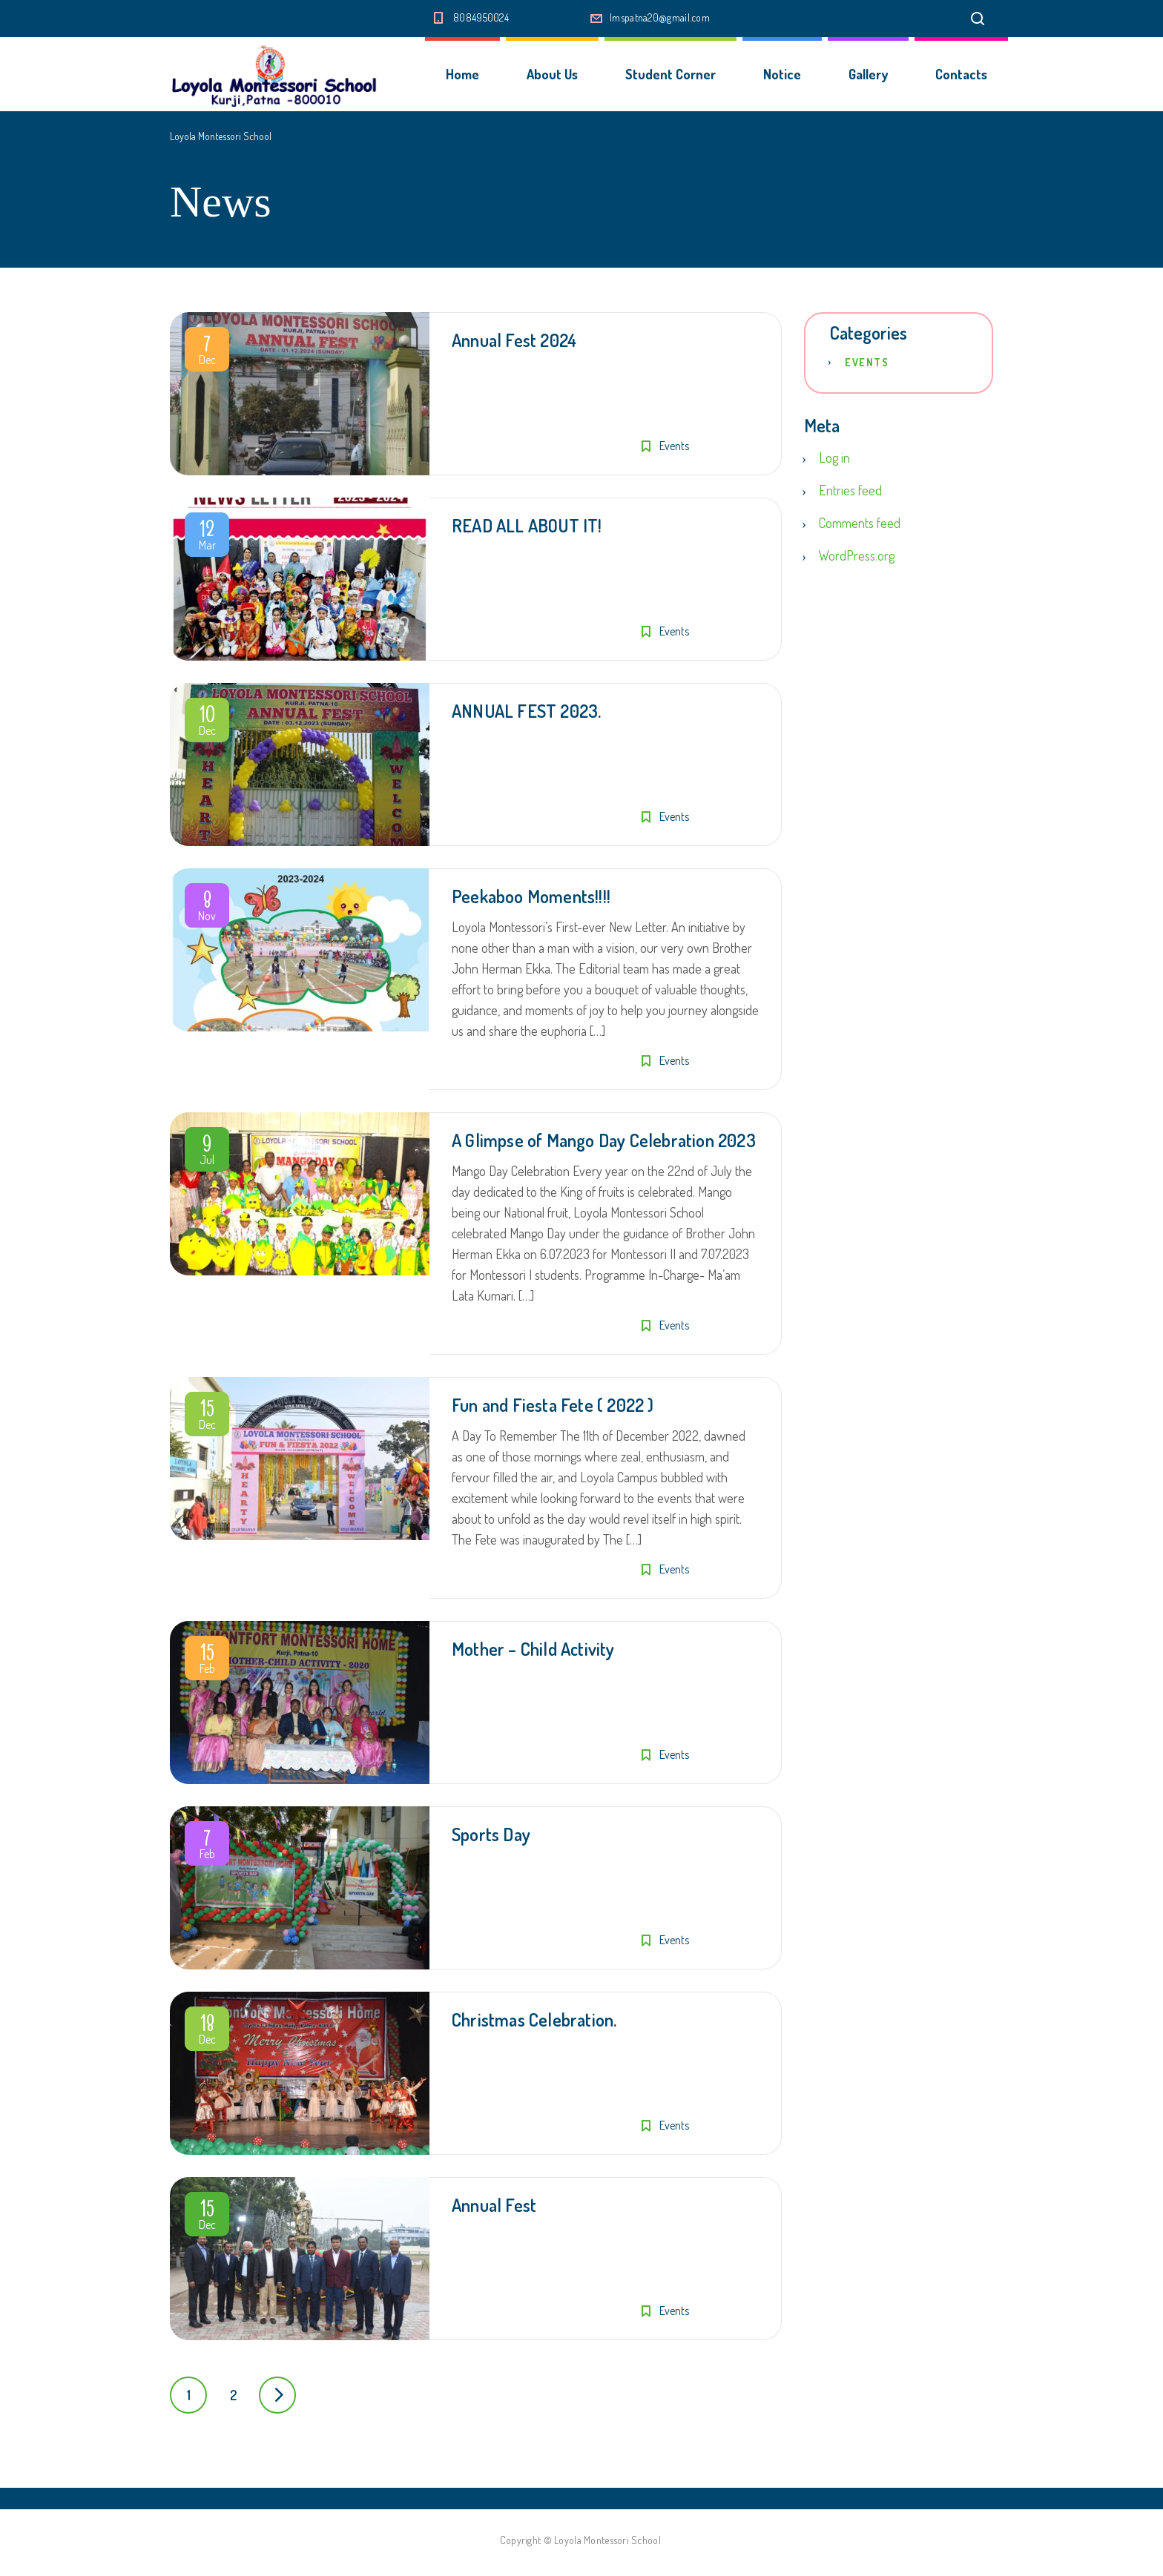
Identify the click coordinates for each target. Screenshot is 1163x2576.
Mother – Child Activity (533, 1648)
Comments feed (859, 523)
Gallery (868, 74)
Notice (782, 74)
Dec (207, 352)
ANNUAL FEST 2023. (526, 710)
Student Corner (670, 74)
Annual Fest (494, 2204)
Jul (207, 1152)
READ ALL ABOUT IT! (527, 525)
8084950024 (481, 17)
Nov (207, 908)
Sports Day (491, 1834)
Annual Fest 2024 (514, 339)
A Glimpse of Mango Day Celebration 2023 (604, 1140)
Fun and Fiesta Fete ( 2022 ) (553, 1404)
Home (462, 74)
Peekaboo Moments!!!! (531, 896)
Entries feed (850, 490)
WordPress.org (857, 555)
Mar (207, 537)
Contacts (961, 74)
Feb (207, 1661)
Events (674, 445)
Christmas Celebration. (534, 2019)
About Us (552, 74)
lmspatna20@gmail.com (660, 17)
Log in (834, 457)
